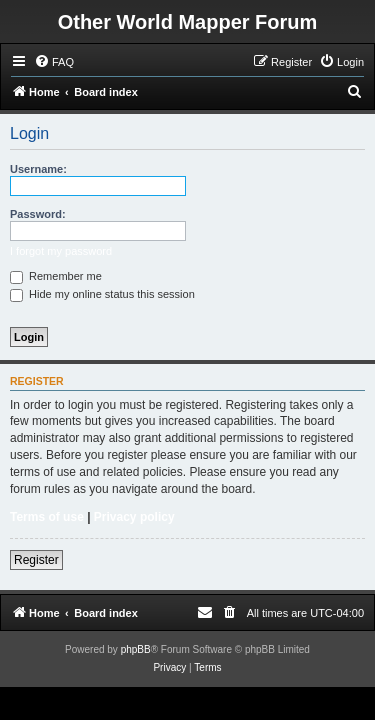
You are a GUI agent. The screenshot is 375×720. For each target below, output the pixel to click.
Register (36, 560)
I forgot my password (61, 251)
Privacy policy (134, 517)
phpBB (136, 649)
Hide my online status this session (102, 294)
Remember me (56, 276)
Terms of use (47, 517)
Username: (38, 169)
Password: (38, 214)
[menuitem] (54, 62)
